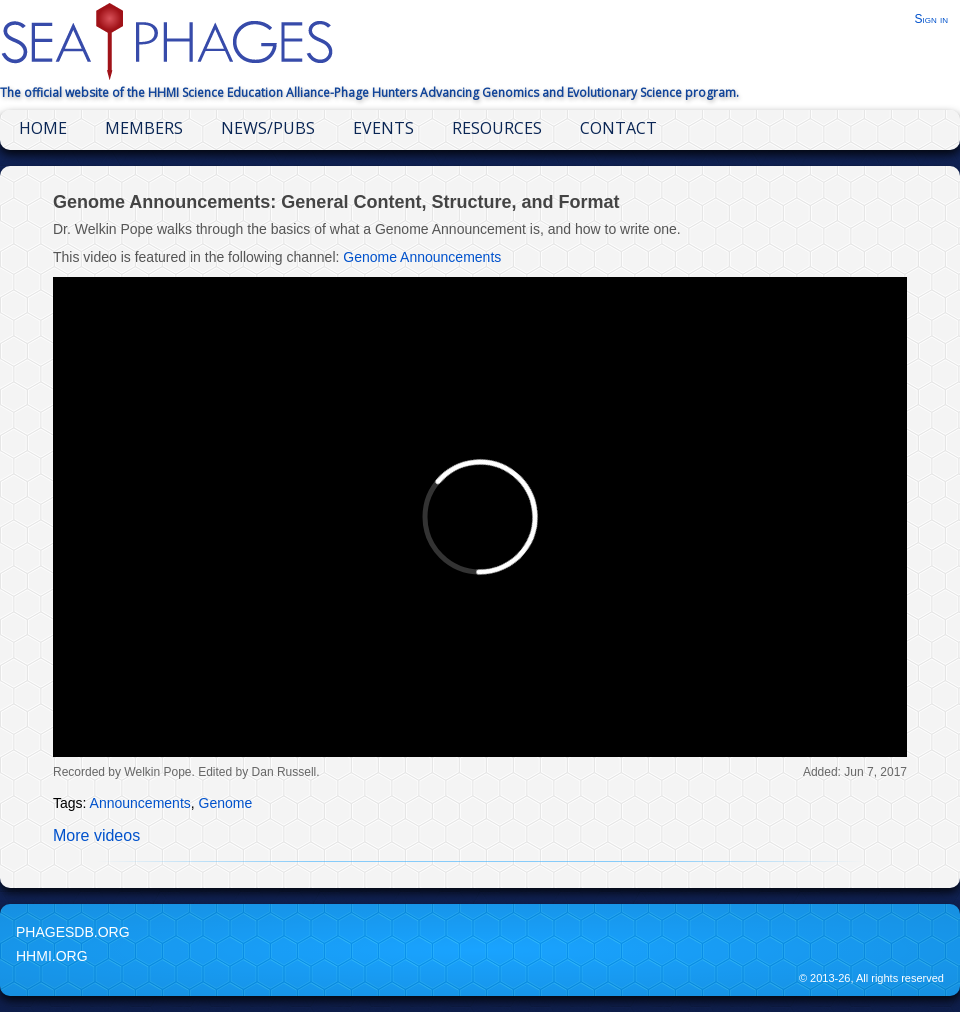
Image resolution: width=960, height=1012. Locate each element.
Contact (618, 128)
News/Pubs (268, 128)
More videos (96, 835)
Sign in (931, 19)
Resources (497, 128)
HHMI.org (52, 956)
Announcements (140, 803)
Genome (226, 803)
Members (144, 128)
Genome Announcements (422, 257)
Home (43, 128)
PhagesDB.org (73, 932)
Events (383, 128)
